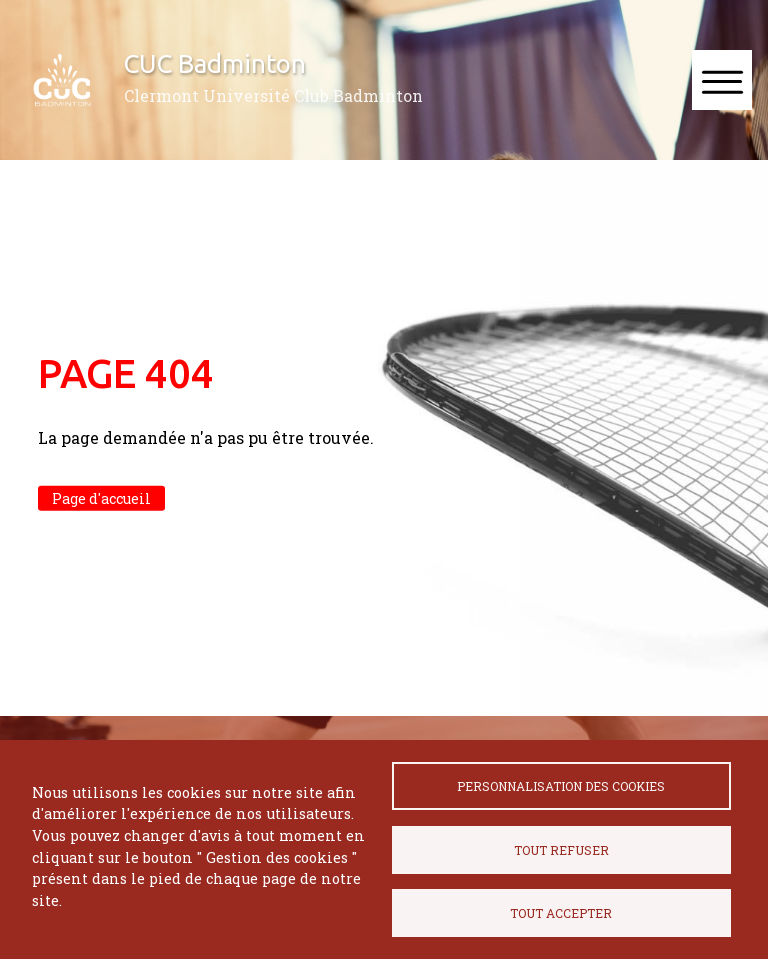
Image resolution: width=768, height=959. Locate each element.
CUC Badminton (215, 63)
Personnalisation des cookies (561, 786)
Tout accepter (561, 913)
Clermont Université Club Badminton (273, 95)
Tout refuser (561, 850)
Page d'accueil (101, 498)
